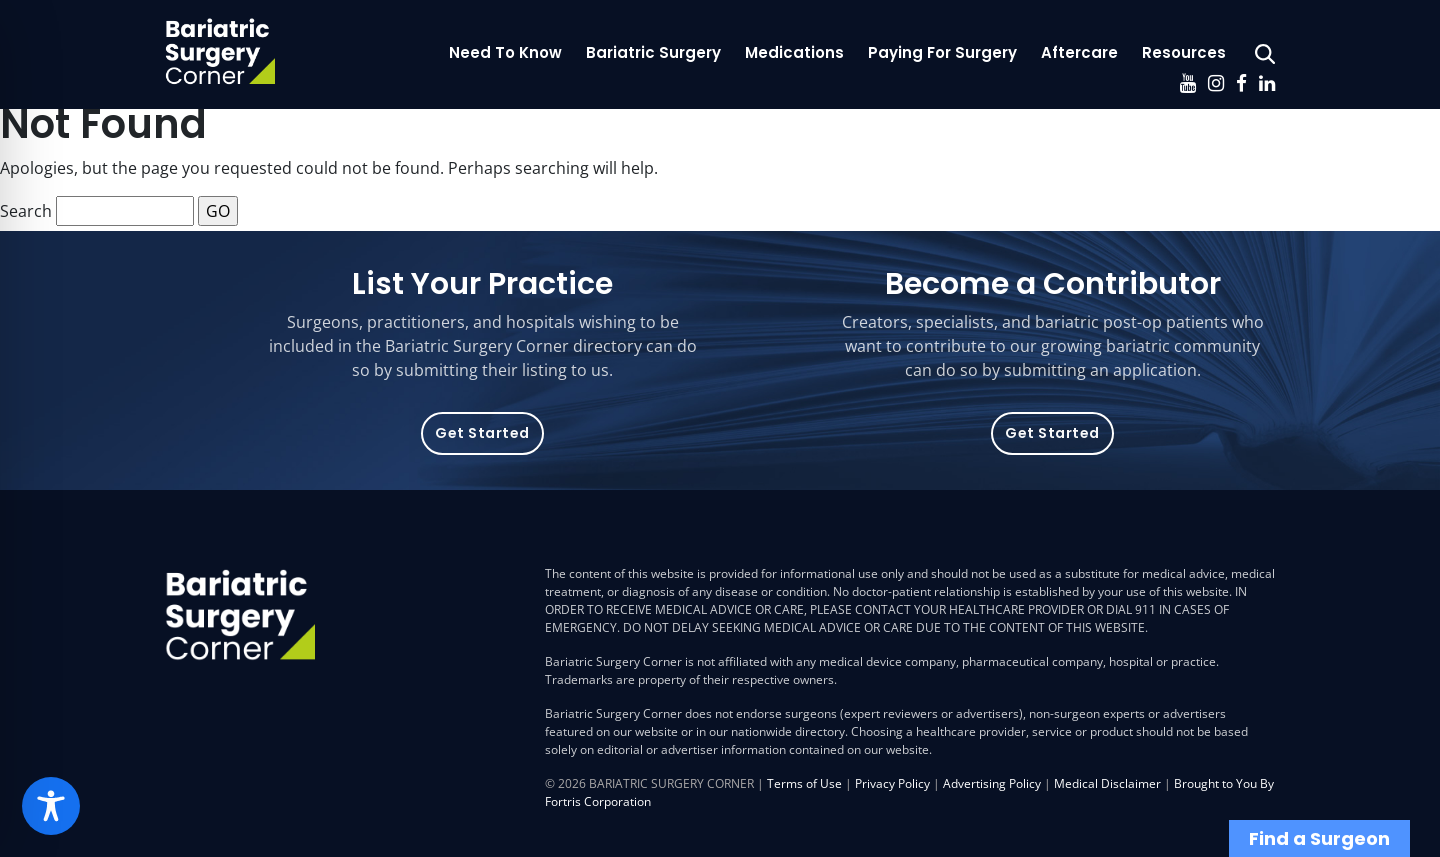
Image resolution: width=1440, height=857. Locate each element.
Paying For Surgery (942, 52)
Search (26, 211)
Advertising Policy (992, 783)
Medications (794, 52)
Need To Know (505, 52)
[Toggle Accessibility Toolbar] (51, 806)
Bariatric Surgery (653, 52)
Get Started (482, 433)
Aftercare (1079, 52)
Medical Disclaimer (1107, 783)
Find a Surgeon (1319, 838)
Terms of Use (804, 783)
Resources (1184, 52)
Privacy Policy (892, 783)
